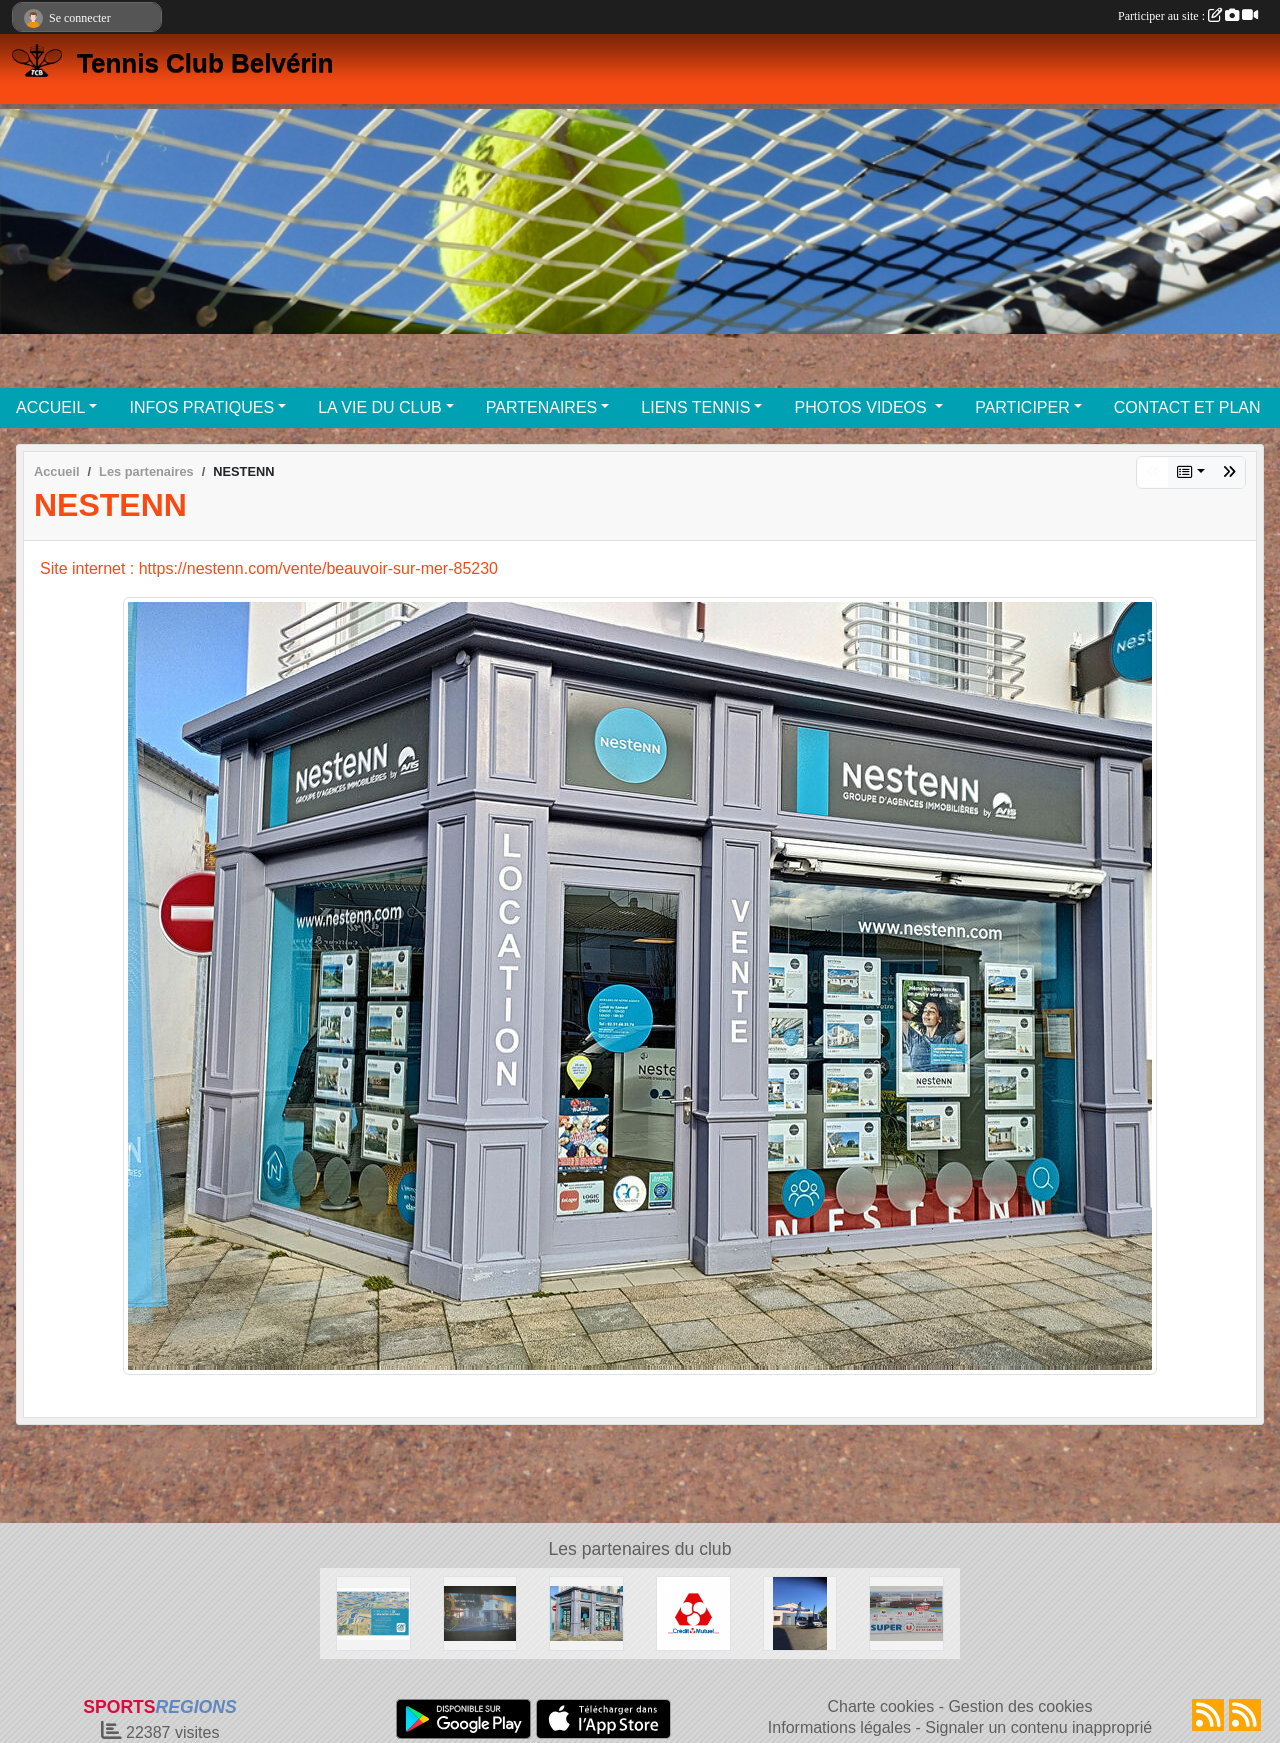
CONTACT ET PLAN (1187, 407)
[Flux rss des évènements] (1245, 1715)
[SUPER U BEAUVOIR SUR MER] (906, 1612)
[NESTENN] (586, 1612)
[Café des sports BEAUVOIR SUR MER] (480, 1612)
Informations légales (839, 1727)
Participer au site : (1188, 16)
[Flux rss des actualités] (1208, 1715)
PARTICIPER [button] (1022, 407)
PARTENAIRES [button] (541, 407)
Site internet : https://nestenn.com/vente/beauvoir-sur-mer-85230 (269, 568)
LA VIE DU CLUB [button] (380, 407)
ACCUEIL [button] (50, 407)
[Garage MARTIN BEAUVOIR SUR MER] (800, 1612)
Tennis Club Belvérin (205, 63)
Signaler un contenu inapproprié (1038, 1727)
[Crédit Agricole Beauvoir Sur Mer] (373, 1612)
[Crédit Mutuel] (693, 1612)
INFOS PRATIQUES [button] (201, 407)
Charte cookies (880, 1706)
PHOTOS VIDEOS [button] (862, 407)
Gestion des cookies (1020, 1706)
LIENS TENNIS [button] (695, 407)
